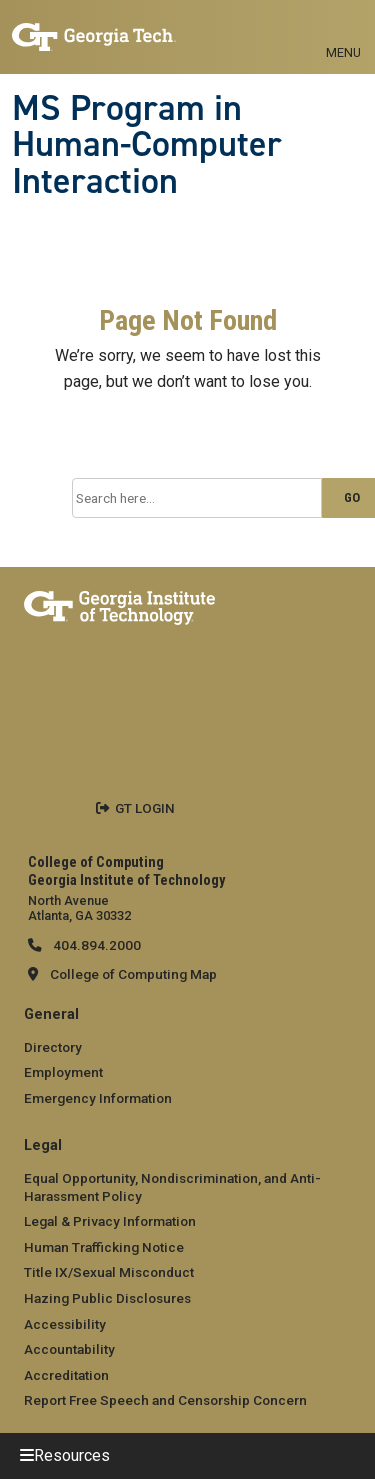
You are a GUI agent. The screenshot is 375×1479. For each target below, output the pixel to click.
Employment (63, 1072)
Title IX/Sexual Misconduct (109, 1272)
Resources (72, 1455)
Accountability (69, 1349)
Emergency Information (98, 1098)
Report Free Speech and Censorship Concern (165, 1400)
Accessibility (65, 1324)
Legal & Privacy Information (110, 1221)
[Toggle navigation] (343, 30)
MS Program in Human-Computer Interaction (147, 144)
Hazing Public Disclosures (107, 1298)
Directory (53, 1047)
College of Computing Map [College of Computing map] (133, 974)
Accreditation (66, 1375)
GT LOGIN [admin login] (145, 808)
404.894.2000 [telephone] (95, 945)
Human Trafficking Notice (104, 1247)
